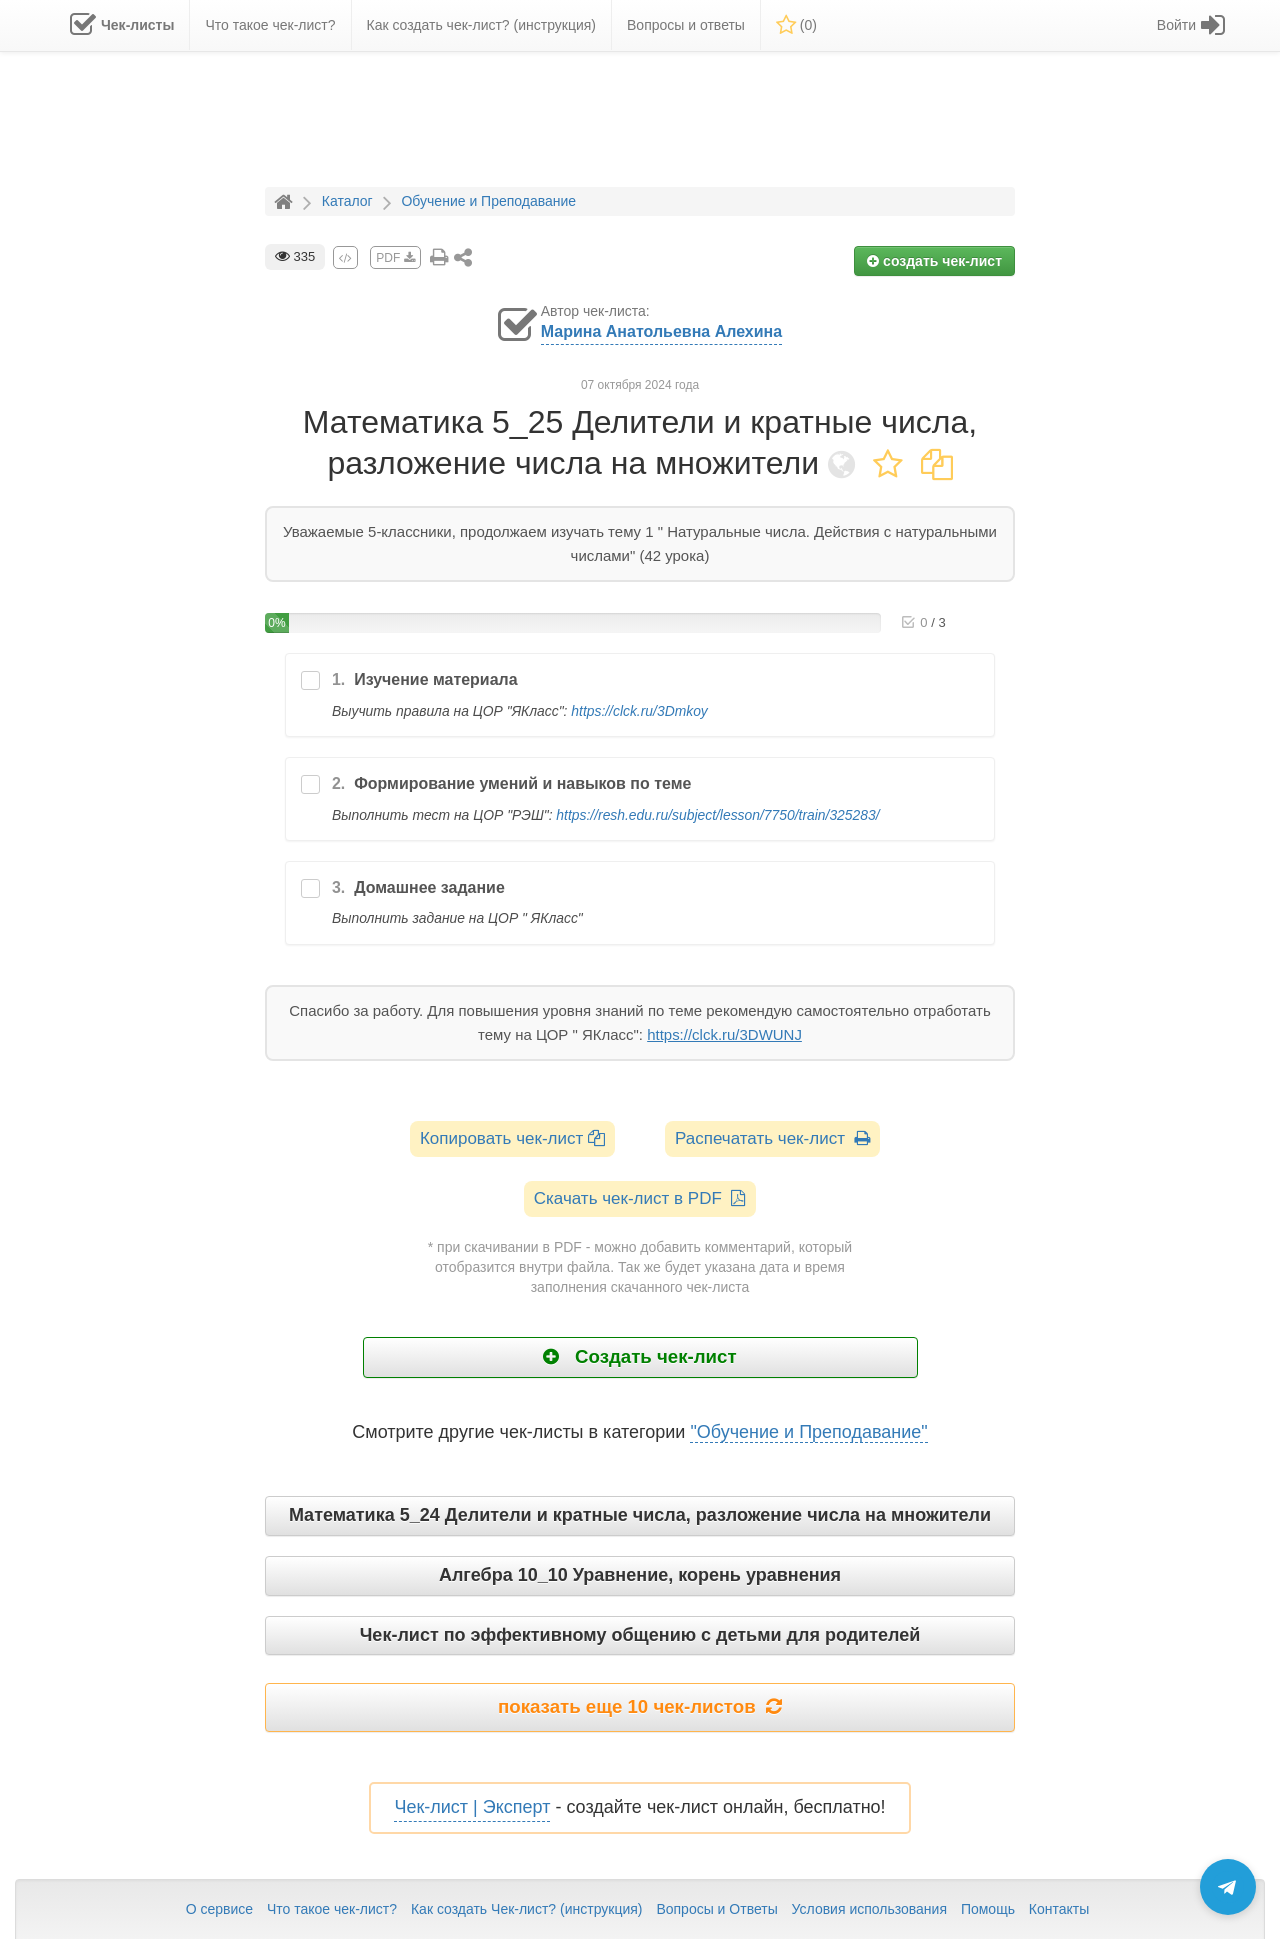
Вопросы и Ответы (716, 1909)
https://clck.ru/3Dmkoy (639, 711)
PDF (395, 258)
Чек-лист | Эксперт (472, 1807)
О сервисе (219, 1909)
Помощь (988, 1909)
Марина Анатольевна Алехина (661, 331)
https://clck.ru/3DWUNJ (724, 1034)
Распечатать (772, 1138)
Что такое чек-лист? (332, 1909)
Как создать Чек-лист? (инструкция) (527, 1909)
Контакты (1059, 1909)
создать (934, 261)
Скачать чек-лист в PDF (640, 1198)
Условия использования (869, 1909)
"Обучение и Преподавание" (808, 1432)
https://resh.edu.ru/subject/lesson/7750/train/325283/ (717, 815)
